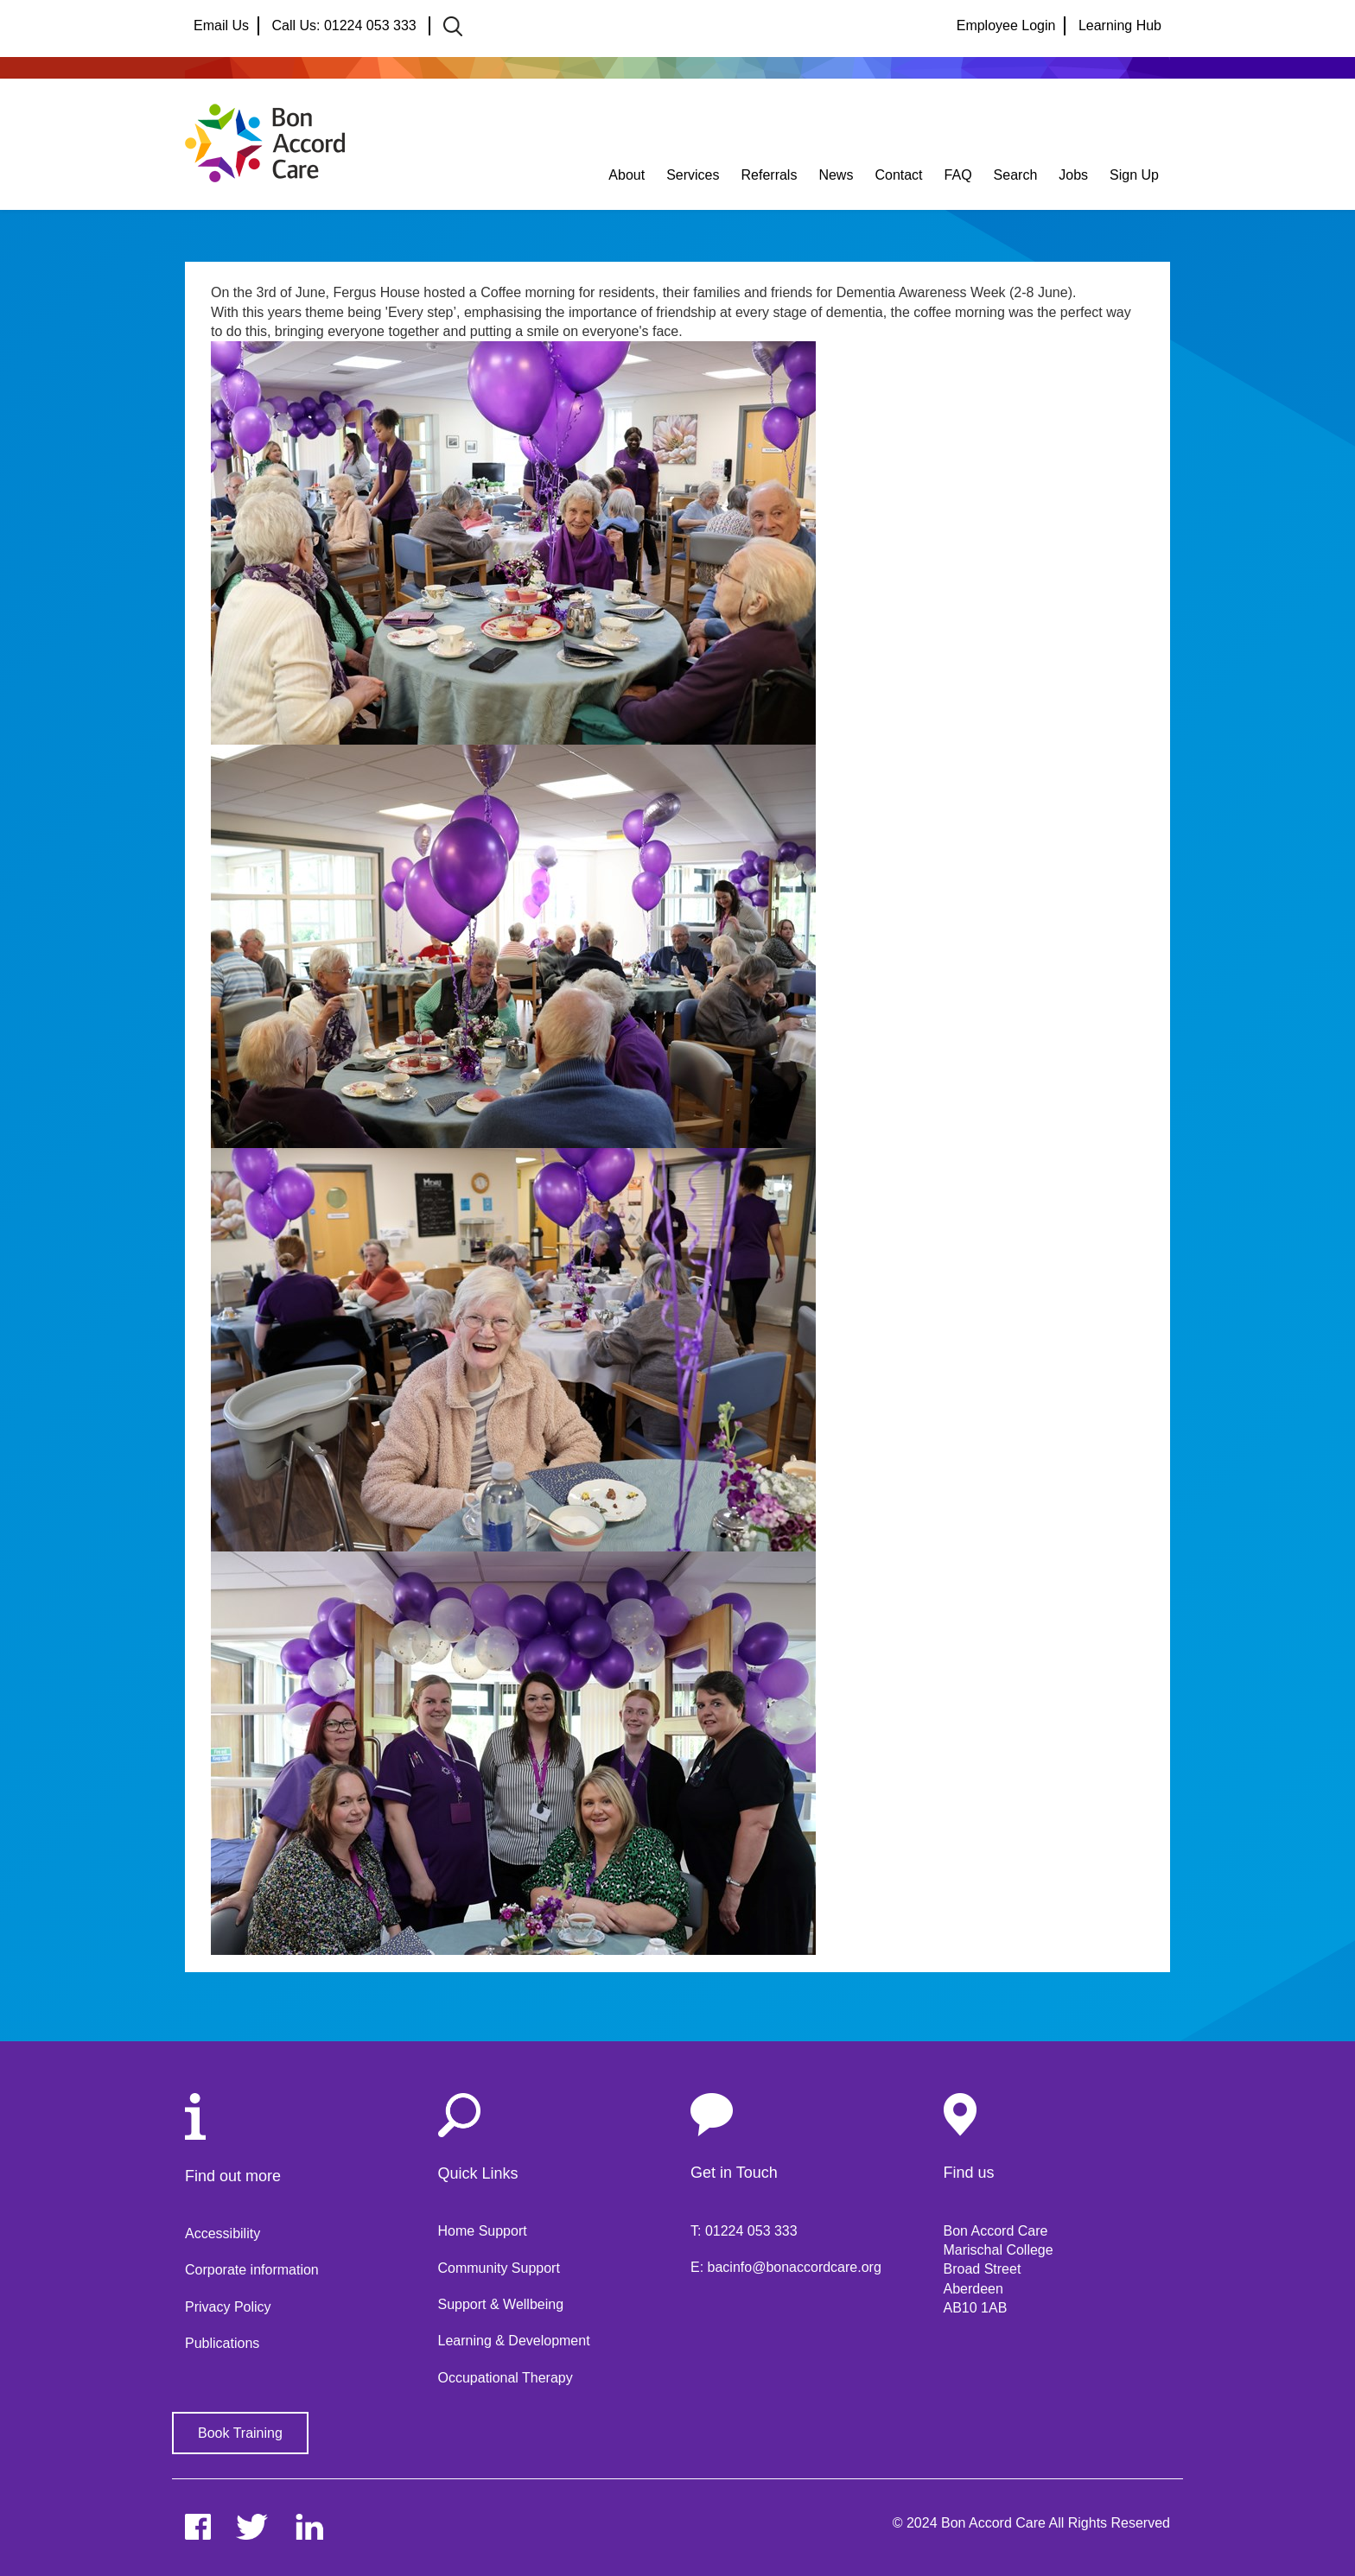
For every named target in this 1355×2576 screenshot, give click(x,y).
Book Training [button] (240, 2433)
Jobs (1073, 175)
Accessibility (222, 2233)
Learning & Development (514, 2340)
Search (1016, 175)
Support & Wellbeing (501, 2304)
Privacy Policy (228, 2307)
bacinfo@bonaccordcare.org (794, 2267)
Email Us (221, 25)
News (835, 175)
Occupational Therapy (505, 2377)
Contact (898, 175)
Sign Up (1134, 175)
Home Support (482, 2231)
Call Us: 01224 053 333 (345, 25)
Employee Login (1006, 25)
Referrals (769, 175)
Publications (222, 2343)
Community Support (499, 2268)
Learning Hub (1119, 25)
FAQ (958, 175)
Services (692, 175)
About (626, 175)
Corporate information (252, 2269)
